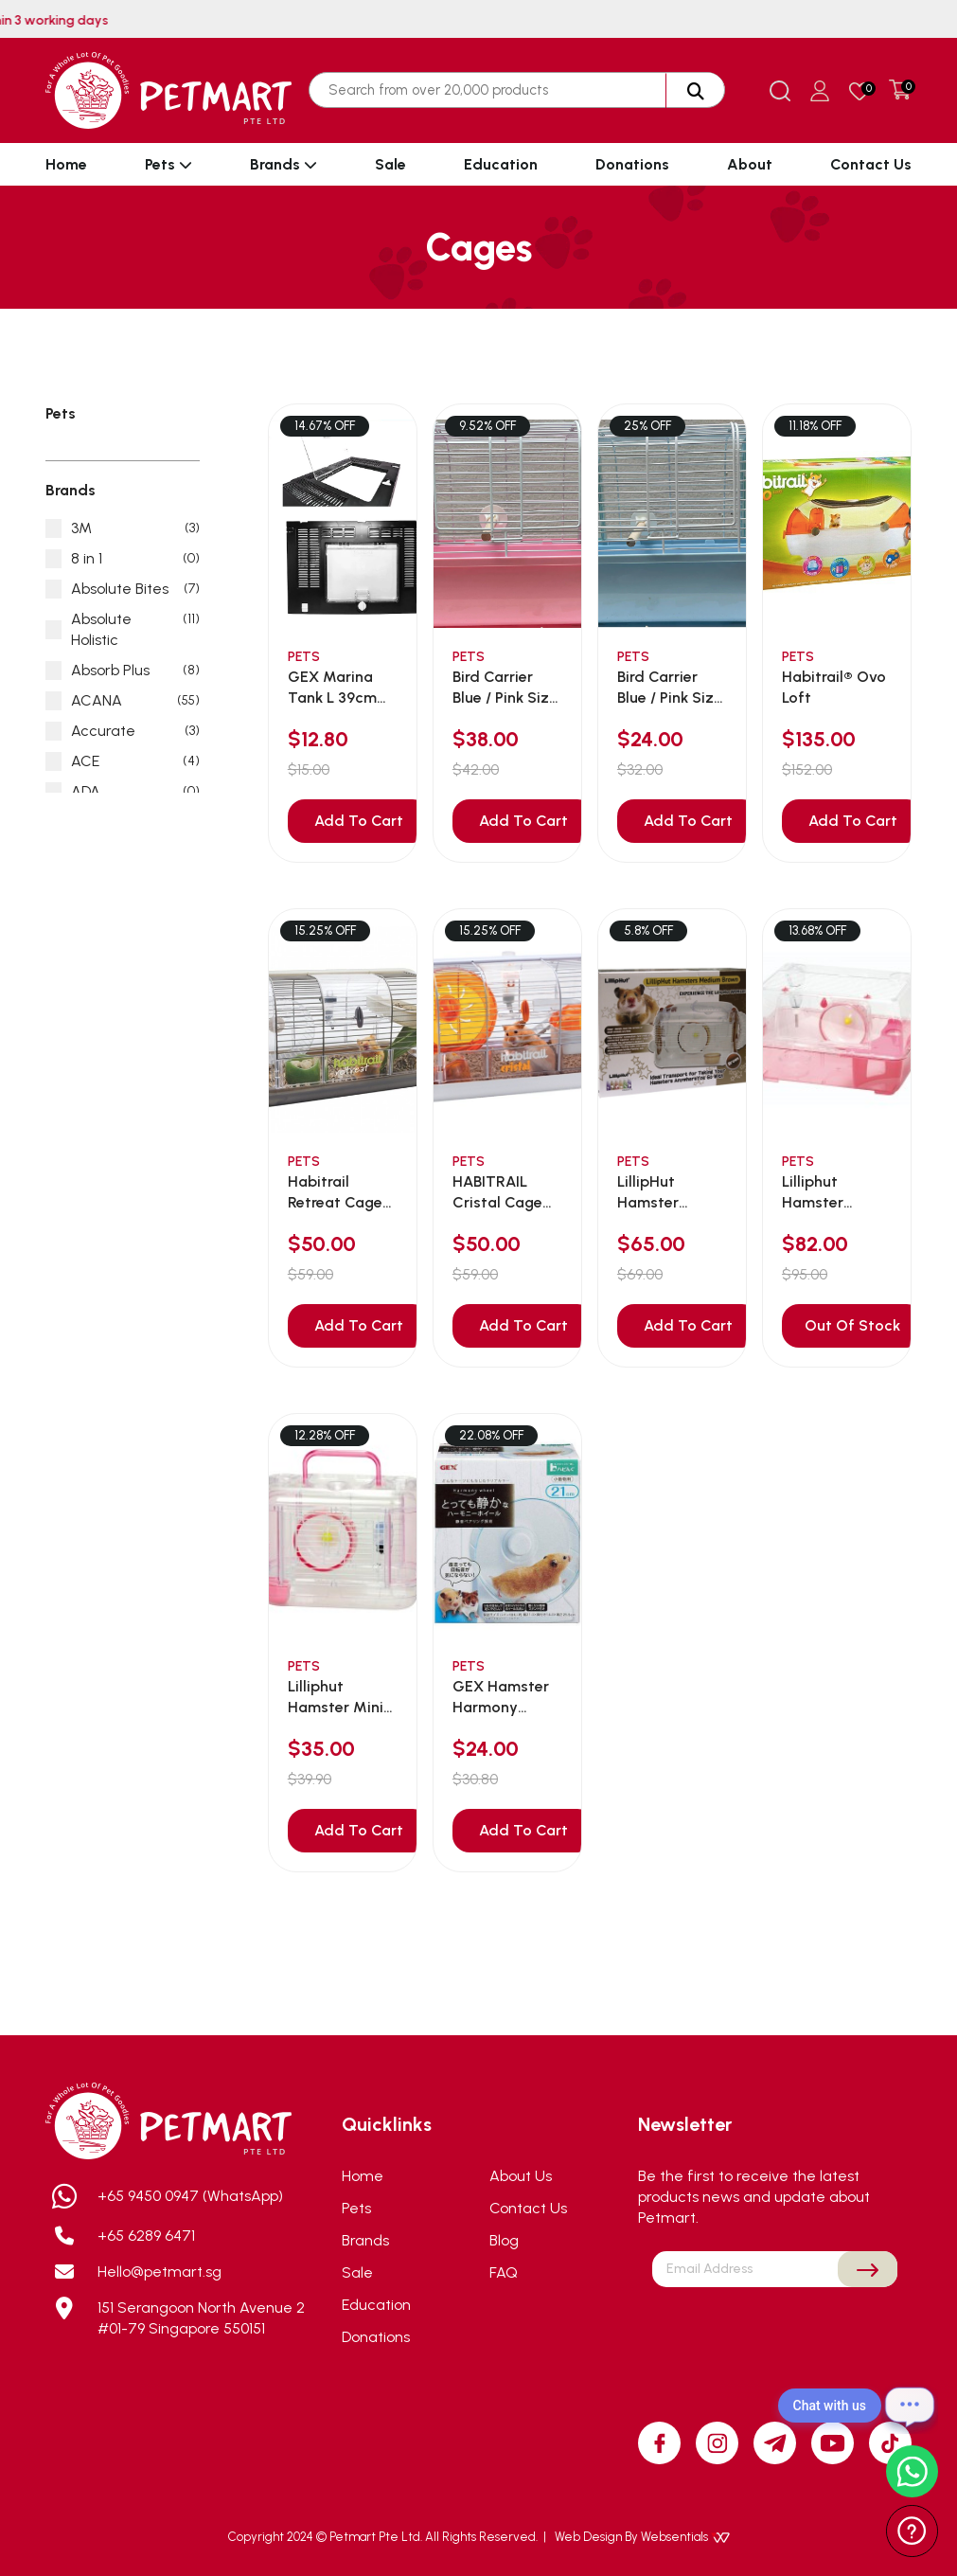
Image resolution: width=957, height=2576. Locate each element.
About (749, 164)
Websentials (685, 2537)
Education (501, 164)
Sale (390, 164)
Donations (632, 164)
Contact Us (871, 164)
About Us (520, 2176)
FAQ (503, 2272)
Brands (283, 164)
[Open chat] (909, 2405)
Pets (168, 164)
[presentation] (775, 2332)
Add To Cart (358, 821)
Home (66, 164)
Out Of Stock (852, 1325)
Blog (504, 2240)
